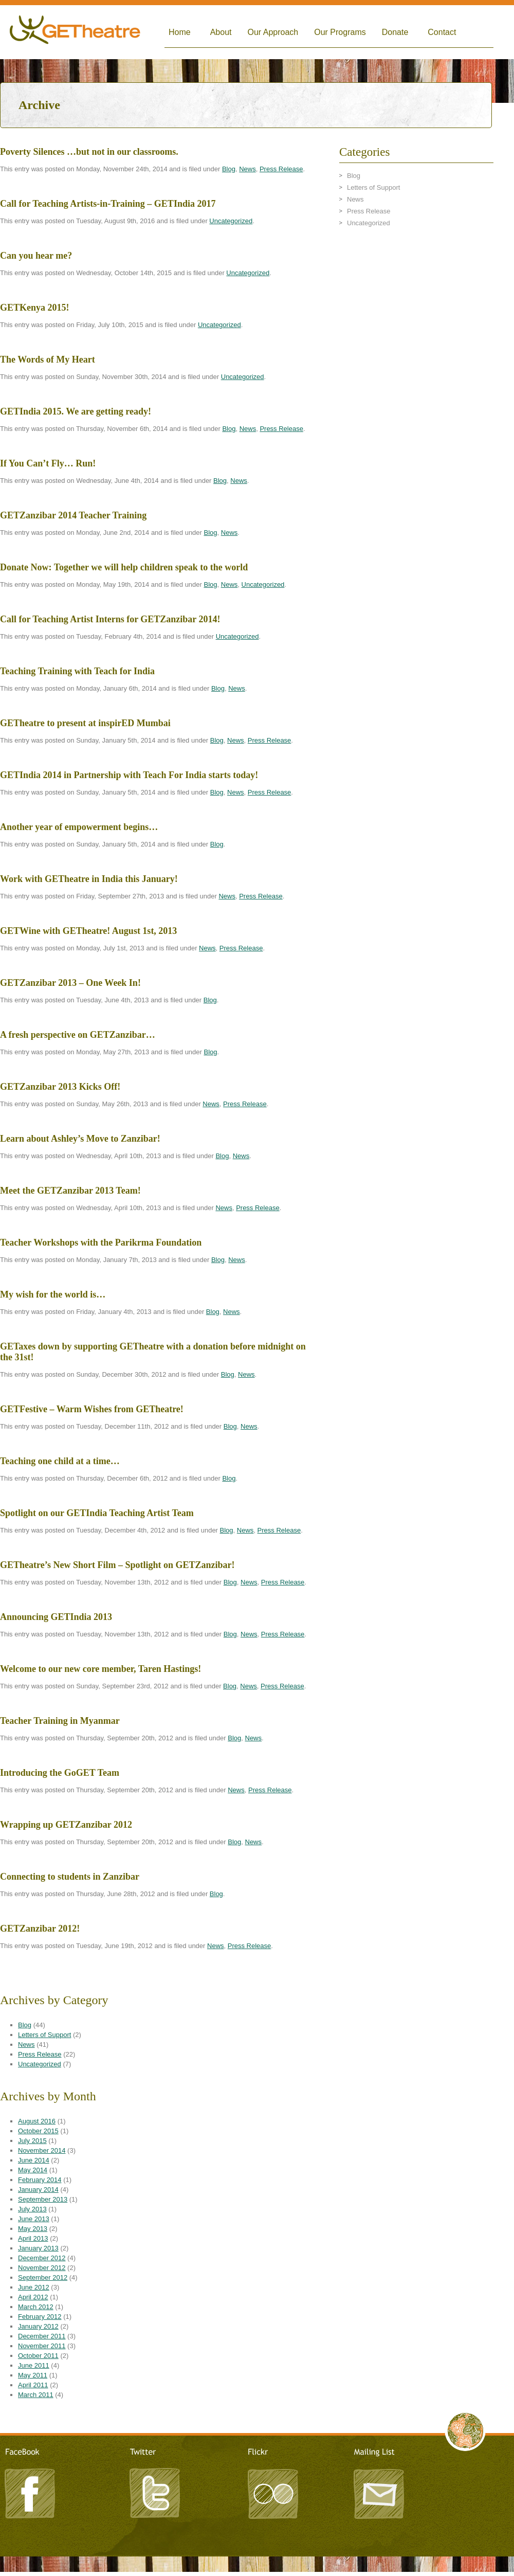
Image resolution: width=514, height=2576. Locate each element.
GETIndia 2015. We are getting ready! (75, 411)
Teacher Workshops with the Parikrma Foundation (100, 1242)
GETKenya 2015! (34, 307)
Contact (442, 32)
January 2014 (38, 2189)
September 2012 (42, 2277)
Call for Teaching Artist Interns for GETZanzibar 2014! (110, 619)
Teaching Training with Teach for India (77, 671)
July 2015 (32, 2141)
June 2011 (33, 2365)
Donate (395, 32)
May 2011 (32, 2375)
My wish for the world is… (52, 1294)
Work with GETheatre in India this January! (89, 879)
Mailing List (377, 2492)
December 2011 (42, 2336)
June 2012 (33, 2287)
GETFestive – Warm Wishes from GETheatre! (91, 1409)
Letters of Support (44, 2035)
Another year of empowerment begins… (79, 827)
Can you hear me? (36, 255)
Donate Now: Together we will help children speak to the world (124, 567)
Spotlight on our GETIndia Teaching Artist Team (97, 1513)
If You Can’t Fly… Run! (48, 463)
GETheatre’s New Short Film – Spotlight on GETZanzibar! (117, 1565)
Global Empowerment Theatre (75, 31)
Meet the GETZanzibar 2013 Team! (70, 1190)
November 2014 (42, 2150)
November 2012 (42, 2268)
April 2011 (33, 2385)
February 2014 (40, 2180)
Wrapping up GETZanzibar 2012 (66, 1825)
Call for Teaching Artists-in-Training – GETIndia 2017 (107, 204)
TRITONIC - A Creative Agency (257, 2571)
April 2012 (33, 2297)
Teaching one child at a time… (60, 1461)
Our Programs (339, 32)
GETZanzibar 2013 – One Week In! (70, 983)
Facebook (31, 2492)
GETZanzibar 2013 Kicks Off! (60, 1087)
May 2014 (32, 2170)
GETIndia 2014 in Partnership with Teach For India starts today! (129, 775)
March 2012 (35, 2307)
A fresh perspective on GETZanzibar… (77, 1035)
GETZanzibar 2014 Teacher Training (73, 515)
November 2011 (42, 2346)
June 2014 (33, 2160)
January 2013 (38, 2248)
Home (180, 32)
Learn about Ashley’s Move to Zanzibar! (80, 1138)
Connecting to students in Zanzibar (69, 1876)
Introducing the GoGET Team (59, 1773)
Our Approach (273, 32)
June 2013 (33, 2219)
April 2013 (33, 2238)
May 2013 (32, 2228)
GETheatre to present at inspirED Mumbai (85, 723)
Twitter (154, 2492)
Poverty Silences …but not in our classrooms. (89, 152)
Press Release (281, 169)
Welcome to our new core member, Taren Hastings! (100, 1669)
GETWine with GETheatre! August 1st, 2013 (88, 931)
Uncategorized (230, 221)
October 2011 (38, 2355)
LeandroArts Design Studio (257, 2561)
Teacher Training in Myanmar (60, 1721)
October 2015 (38, 2131)
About (221, 32)
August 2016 (37, 2121)
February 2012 (40, 2316)
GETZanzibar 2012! (40, 1928)
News (247, 169)
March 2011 (35, 2395)
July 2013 (32, 2209)
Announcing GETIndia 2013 (56, 1617)
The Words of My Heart (47, 359)
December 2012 (42, 2258)
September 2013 (42, 2199)
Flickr (272, 2492)
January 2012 (38, 2326)
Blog (228, 169)
